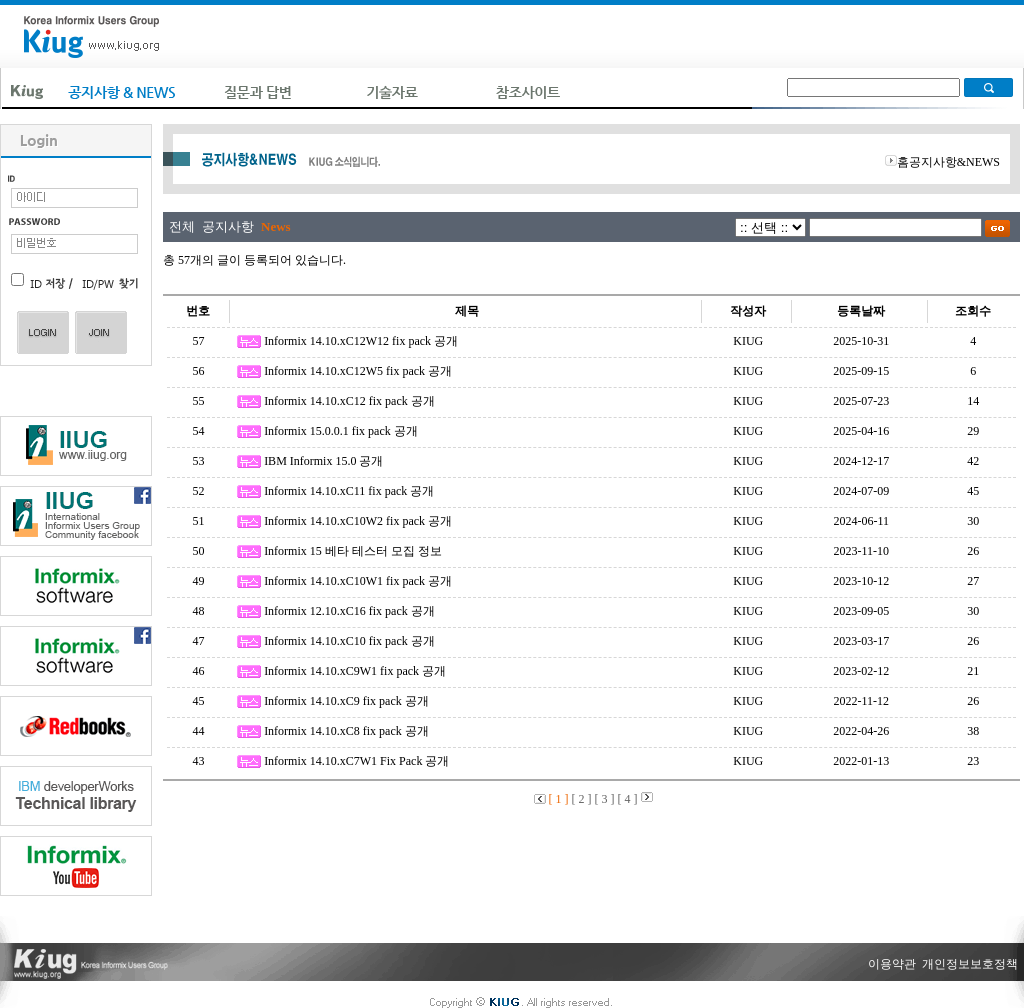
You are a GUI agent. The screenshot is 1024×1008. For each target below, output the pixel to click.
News (276, 226)
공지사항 (228, 226)
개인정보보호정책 (970, 964)
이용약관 (892, 964)
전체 (182, 226)
